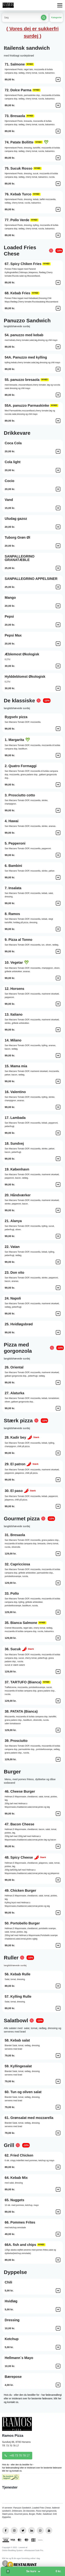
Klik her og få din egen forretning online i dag (21, 2558)
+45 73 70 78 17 (17, 2455)
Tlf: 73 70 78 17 (10, 2445)
